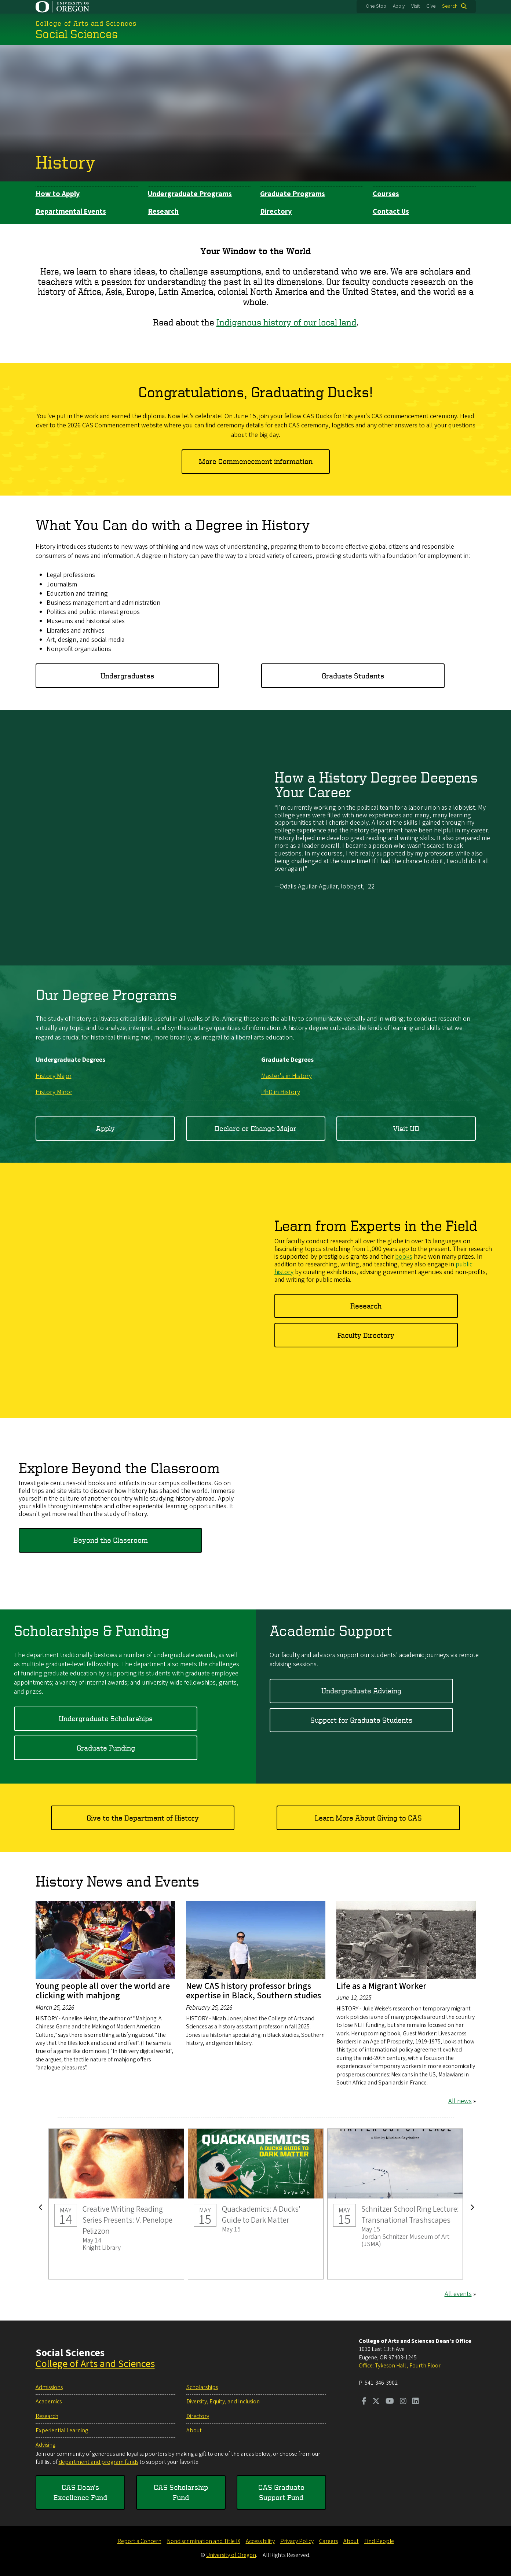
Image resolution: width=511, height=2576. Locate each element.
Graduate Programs (292, 194)
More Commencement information (256, 461)
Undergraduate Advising (361, 1690)
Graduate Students (353, 675)
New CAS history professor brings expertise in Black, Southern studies (253, 1990)
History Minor (54, 1092)
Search (449, 6)
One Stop (376, 6)
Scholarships (202, 2387)
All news (460, 2101)
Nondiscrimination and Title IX (203, 2541)
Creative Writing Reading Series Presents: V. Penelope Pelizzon (116, 2203)
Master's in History (286, 1075)
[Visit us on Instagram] (403, 2402)
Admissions (49, 2387)
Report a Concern (139, 2541)
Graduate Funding (106, 1747)
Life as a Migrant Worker (381, 1985)
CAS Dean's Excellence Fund (80, 2492)
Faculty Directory (365, 1335)
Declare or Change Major (255, 1128)
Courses (386, 194)
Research (163, 211)
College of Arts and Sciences (95, 2363)
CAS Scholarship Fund (181, 2492)
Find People (379, 2541)
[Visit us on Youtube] (390, 2402)
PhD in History (280, 1092)
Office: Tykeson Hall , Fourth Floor (400, 2366)
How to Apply (58, 194)
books (403, 1256)
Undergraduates (127, 675)
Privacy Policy (297, 2541)
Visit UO (406, 1128)
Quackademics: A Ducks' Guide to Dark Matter (256, 2203)
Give (431, 6)
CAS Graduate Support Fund (281, 2492)
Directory (276, 211)
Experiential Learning (62, 2430)
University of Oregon (231, 2555)
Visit (415, 6)
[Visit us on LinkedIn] (415, 2402)
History (65, 161)
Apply (399, 6)
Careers (328, 2541)
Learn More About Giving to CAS (368, 1817)
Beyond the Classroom (110, 1540)
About (194, 2430)
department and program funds (98, 2462)
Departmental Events (71, 211)
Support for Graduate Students (361, 1720)
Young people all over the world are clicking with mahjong (103, 1990)
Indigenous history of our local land (286, 322)
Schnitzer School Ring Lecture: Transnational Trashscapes (395, 2203)
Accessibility (260, 2541)
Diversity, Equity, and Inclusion (223, 2401)
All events (458, 2294)
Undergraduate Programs (190, 194)
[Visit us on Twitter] (376, 2402)
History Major (54, 1075)
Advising (45, 2445)
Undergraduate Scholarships (106, 1718)
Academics (49, 2401)
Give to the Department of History (143, 1817)
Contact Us (391, 211)
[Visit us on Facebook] (364, 2402)
